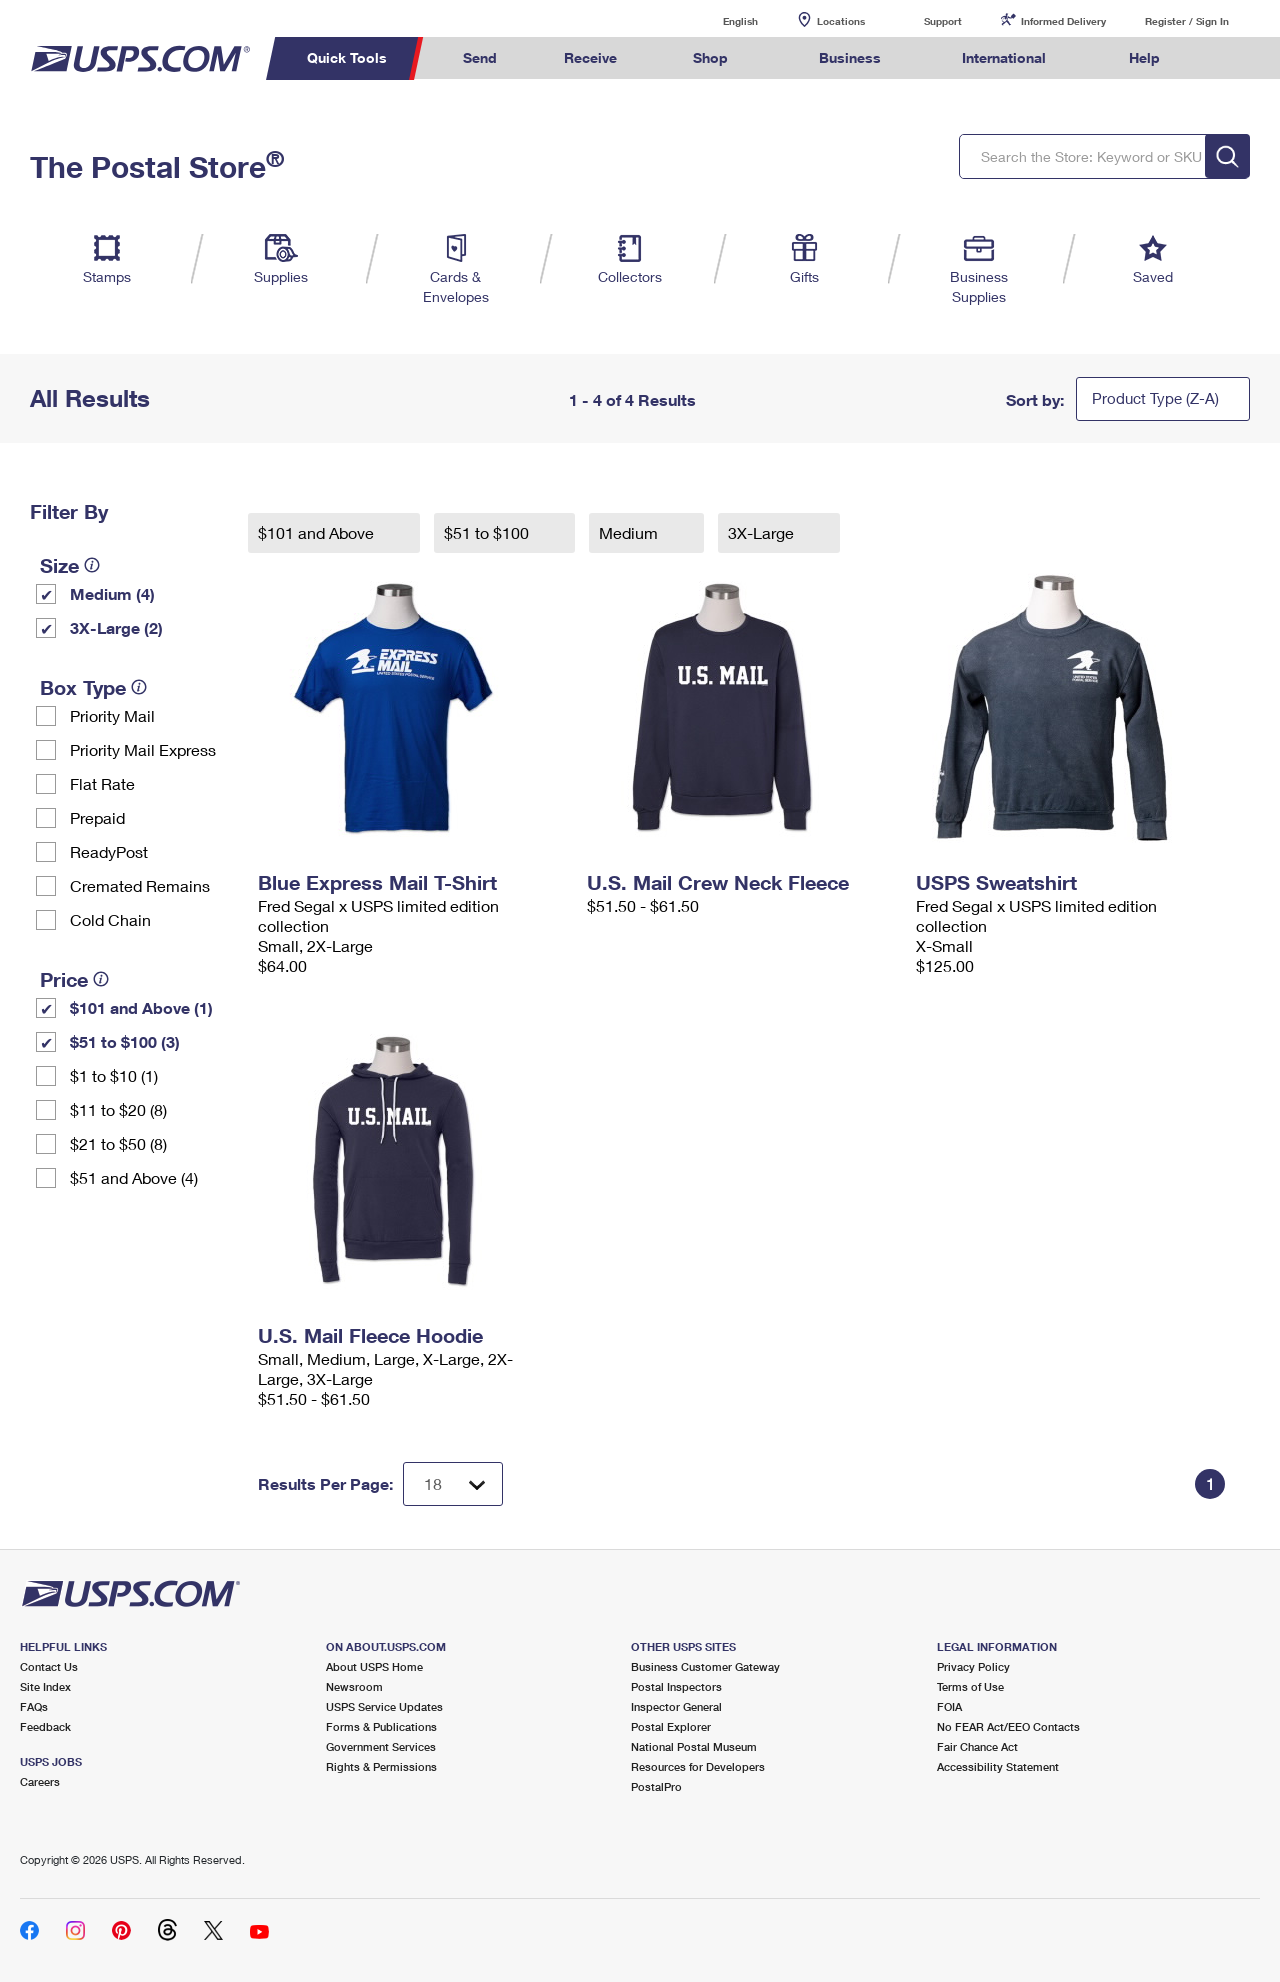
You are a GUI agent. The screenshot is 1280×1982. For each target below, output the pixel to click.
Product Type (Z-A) (1155, 398)
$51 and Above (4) (134, 1177)
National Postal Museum (694, 1746)
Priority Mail (112, 715)
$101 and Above (318, 532)
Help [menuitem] (1144, 57)
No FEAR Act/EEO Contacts (1008, 1726)
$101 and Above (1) (141, 1007)
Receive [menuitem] (590, 57)
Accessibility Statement (998, 1766)
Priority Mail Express (143, 749)
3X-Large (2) (116, 627)
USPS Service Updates (384, 1706)
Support (943, 21)
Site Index (45, 1686)
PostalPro (656, 1786)
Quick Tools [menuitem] (347, 57)
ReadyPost (109, 851)
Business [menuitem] (850, 57)
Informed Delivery (1063, 21)
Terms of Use (970, 1686)
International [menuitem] (1004, 57)
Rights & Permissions (381, 1766)
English (720, 20)
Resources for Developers (698, 1766)
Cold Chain (110, 919)
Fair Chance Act (977, 1746)
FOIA (949, 1706)
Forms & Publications (381, 1726)
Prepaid (97, 817)
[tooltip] (92, 565)
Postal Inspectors (676, 1686)
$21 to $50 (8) (118, 1143)
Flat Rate (102, 783)
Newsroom (354, 1686)
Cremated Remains (140, 885)
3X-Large (763, 532)
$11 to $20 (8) (118, 1109)
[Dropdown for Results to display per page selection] (453, 1484)
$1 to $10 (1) (114, 1075)
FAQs (34, 1706)
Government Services (381, 1746)
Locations (841, 21)
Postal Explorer (671, 1726)
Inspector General (676, 1706)
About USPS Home (374, 1666)
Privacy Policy (973, 1666)
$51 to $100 (488, 532)
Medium (630, 532)
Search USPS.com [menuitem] (1231, 58)
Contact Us (49, 1666)
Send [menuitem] (480, 57)
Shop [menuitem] (710, 57)
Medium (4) (112, 593)
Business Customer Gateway (705, 1666)
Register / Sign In (1187, 21)
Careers (40, 1781)
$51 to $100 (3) (125, 1041)
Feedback (45, 1726)
